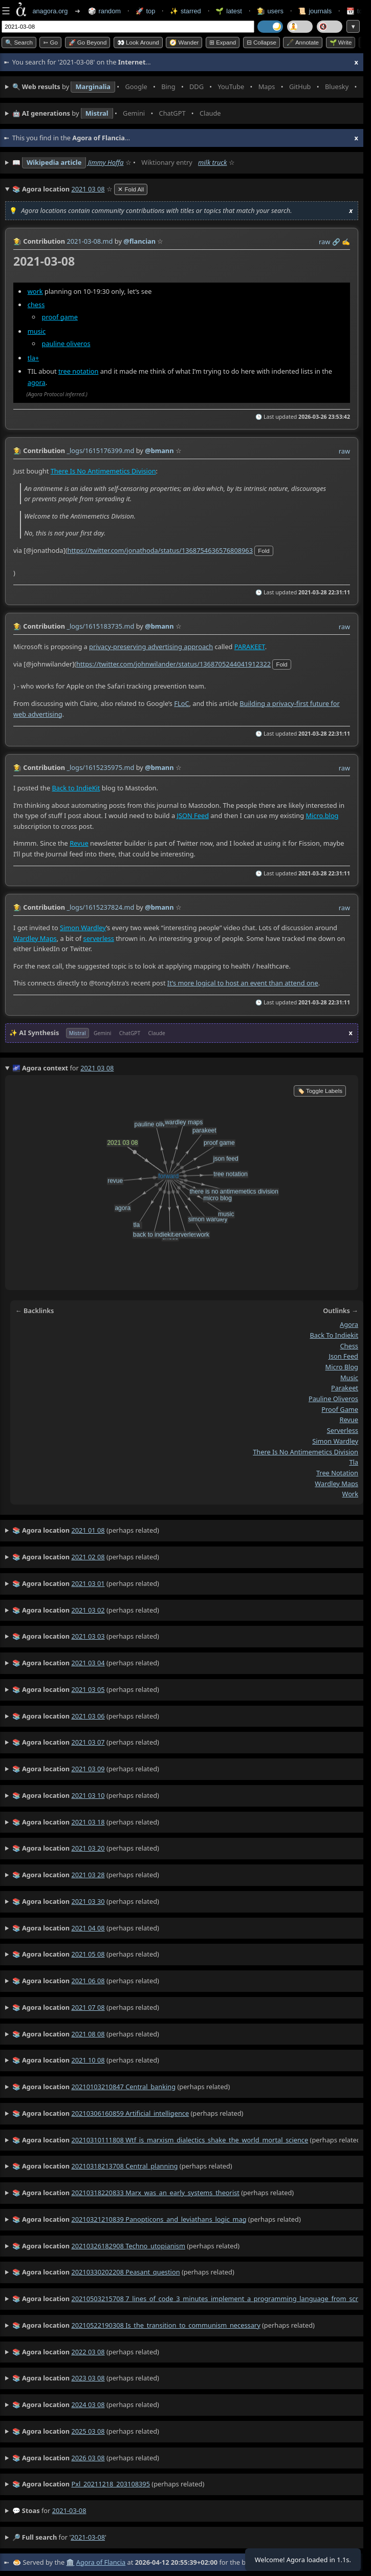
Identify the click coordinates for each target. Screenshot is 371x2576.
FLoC (181, 702)
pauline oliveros (66, 343)
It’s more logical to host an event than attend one (242, 983)
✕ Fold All (131, 189)
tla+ (33, 357)
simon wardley (335, 1441)
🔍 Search (19, 42)
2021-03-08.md (90, 241)
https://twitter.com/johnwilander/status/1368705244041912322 (173, 663)
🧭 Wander (184, 42)
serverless (98, 937)
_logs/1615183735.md (100, 626)
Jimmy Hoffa (106, 162)
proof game (60, 316)
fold (263, 550)
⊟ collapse (261, 42)
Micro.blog (321, 815)
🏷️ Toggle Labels (319, 1091)
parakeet (344, 1388)
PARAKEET (249, 646)
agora (37, 382)
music (37, 330)
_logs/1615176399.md (100, 450)
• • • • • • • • (185, 87)
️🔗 (336, 241)
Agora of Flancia (100, 2562)
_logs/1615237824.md (100, 907)
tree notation (78, 371)
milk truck (212, 162)
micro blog (341, 1366)
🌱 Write (341, 42)
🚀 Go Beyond (88, 42)
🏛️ (70, 2562)
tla (353, 1462)
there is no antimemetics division (305, 1451)
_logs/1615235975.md (100, 767)
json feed (343, 1356)
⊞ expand (222, 42)
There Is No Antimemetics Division (103, 471)
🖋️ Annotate (303, 42)
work (35, 290)
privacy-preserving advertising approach (151, 646)
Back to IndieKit (76, 787)
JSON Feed (193, 815)
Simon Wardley (83, 927)
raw (324, 241)
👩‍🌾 (17, 241)
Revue (79, 843)
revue (348, 1420)
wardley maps (336, 1483)
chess (36, 304)
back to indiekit (334, 1335)
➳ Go (50, 42)
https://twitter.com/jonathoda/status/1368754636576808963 (160, 549)
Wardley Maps (35, 937)
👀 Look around (138, 42)
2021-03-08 (69, 2510)
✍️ (346, 241)
